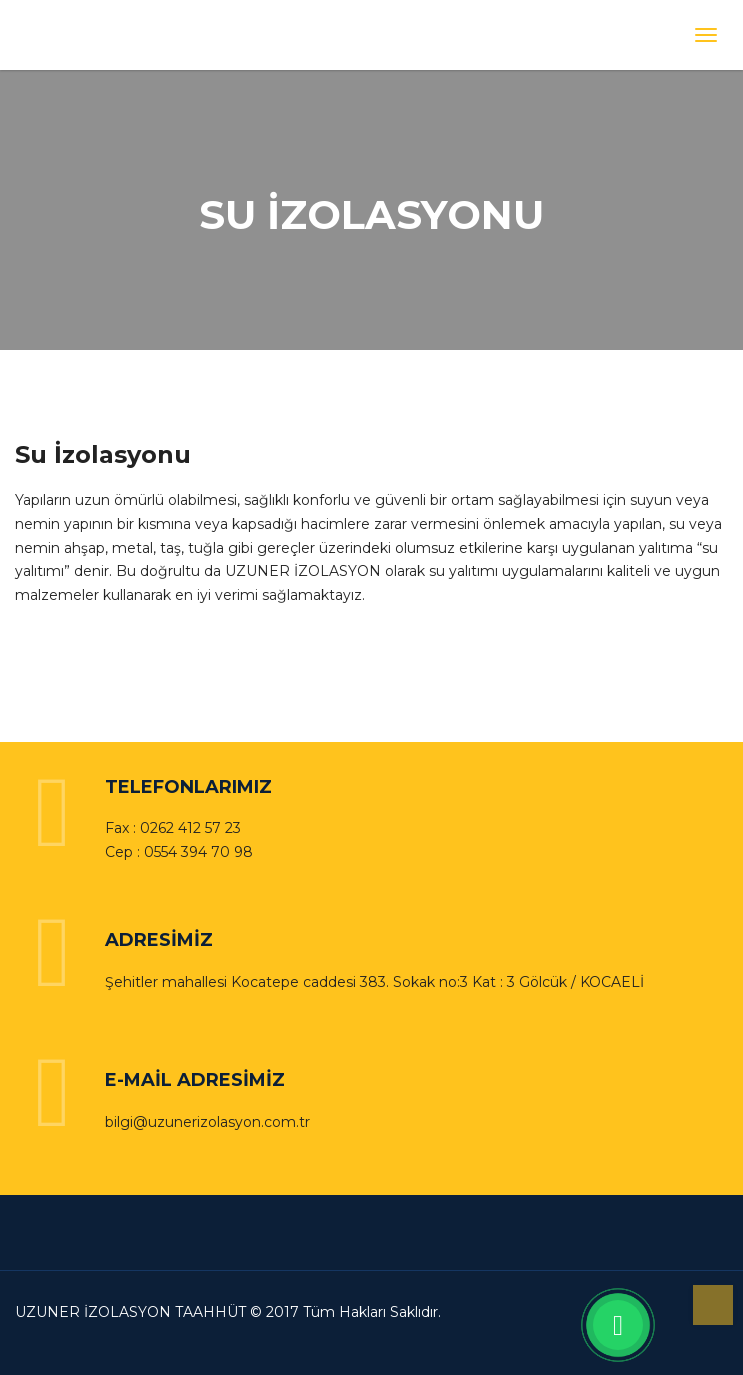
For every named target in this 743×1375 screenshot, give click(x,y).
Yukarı (713, 1305)
